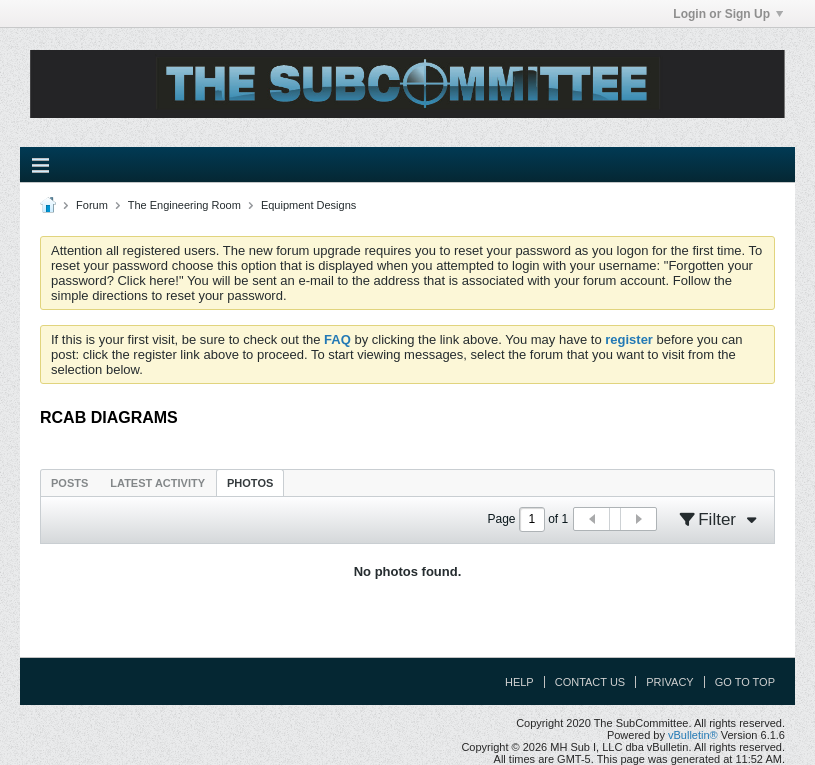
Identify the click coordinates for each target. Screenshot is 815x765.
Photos (250, 483)
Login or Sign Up (728, 14)
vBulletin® (693, 735)
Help (519, 682)
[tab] (69, 482)
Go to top (745, 682)
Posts (69, 483)
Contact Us (590, 682)
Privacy (669, 682)
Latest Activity (157, 483)
